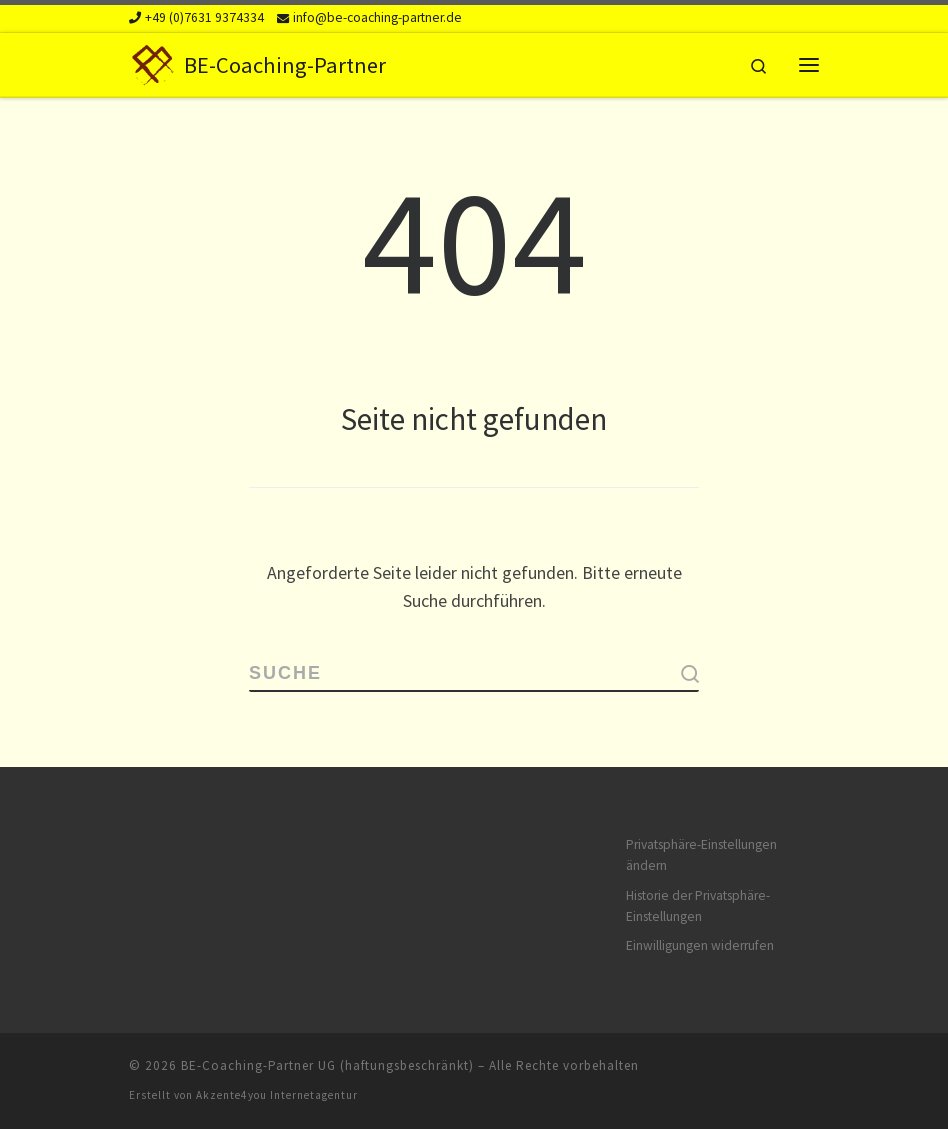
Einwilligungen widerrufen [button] (700, 945)
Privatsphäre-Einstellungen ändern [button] (701, 855)
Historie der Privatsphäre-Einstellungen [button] (698, 906)
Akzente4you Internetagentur (277, 1095)
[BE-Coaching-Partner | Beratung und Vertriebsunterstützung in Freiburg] (153, 62)
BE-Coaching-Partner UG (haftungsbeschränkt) (327, 1065)
